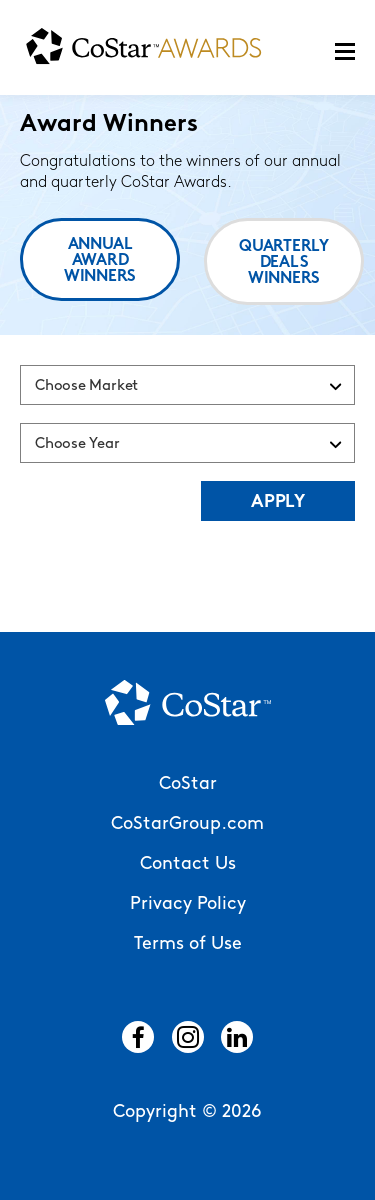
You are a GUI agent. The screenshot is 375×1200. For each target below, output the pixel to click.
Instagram (188, 1037)
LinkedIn (237, 1037)
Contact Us (188, 864)
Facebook (138, 1037)
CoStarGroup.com (187, 824)
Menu (345, 51)
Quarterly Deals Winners (284, 263)
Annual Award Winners (100, 261)
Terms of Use (188, 944)
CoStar (188, 784)
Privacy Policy (188, 904)
